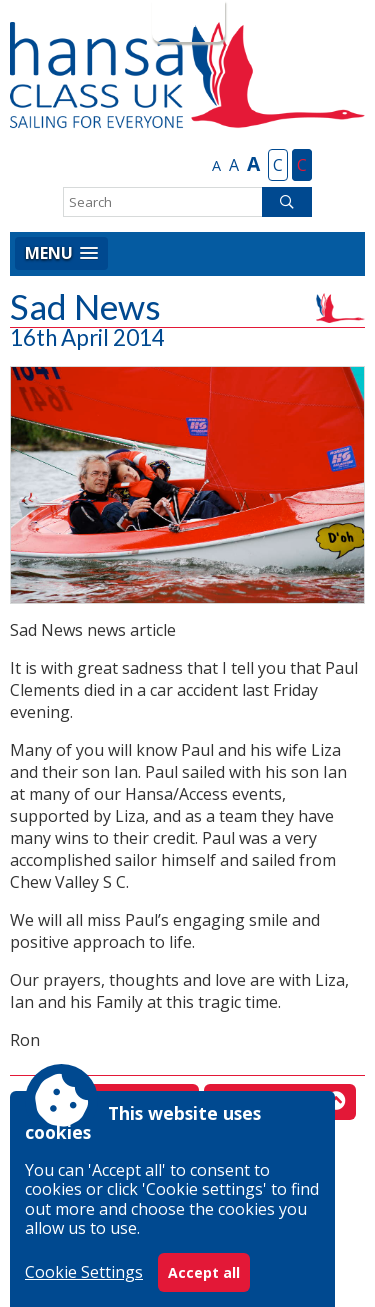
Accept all (204, 1272)
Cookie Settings (84, 1272)
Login (186, 21)
